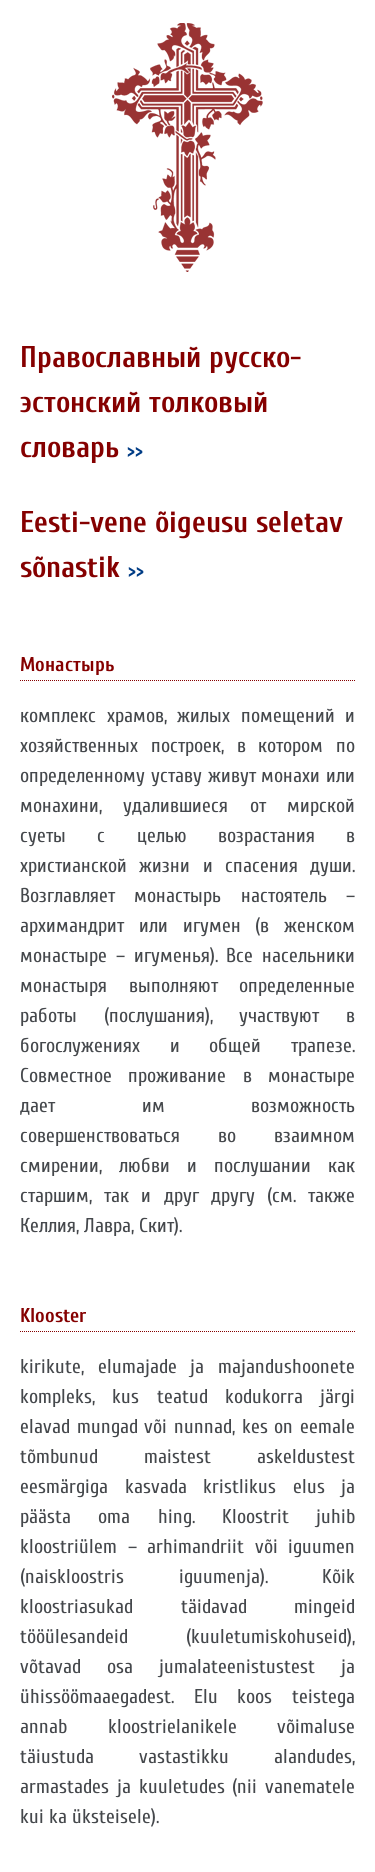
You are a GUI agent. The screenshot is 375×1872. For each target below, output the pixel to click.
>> (135, 450)
